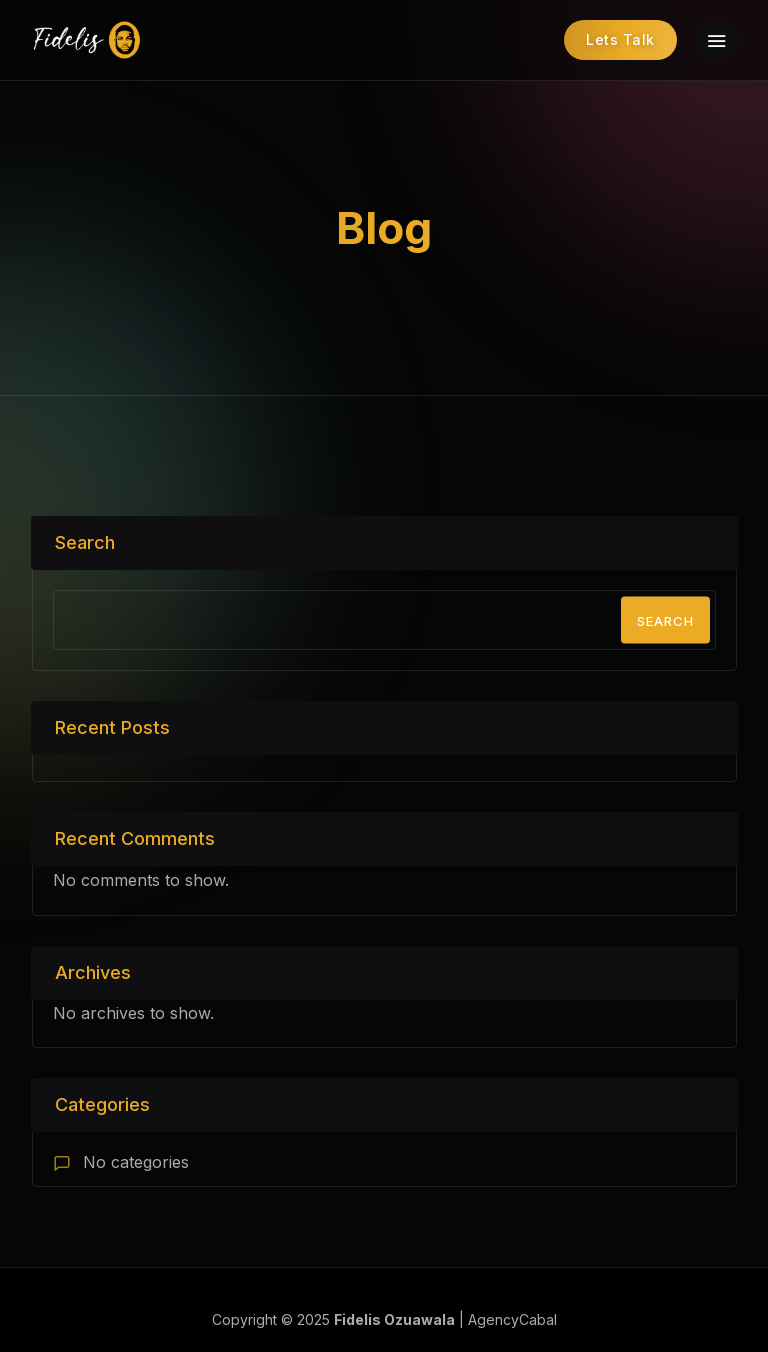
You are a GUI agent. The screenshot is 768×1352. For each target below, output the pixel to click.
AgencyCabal (512, 1319)
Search (85, 542)
